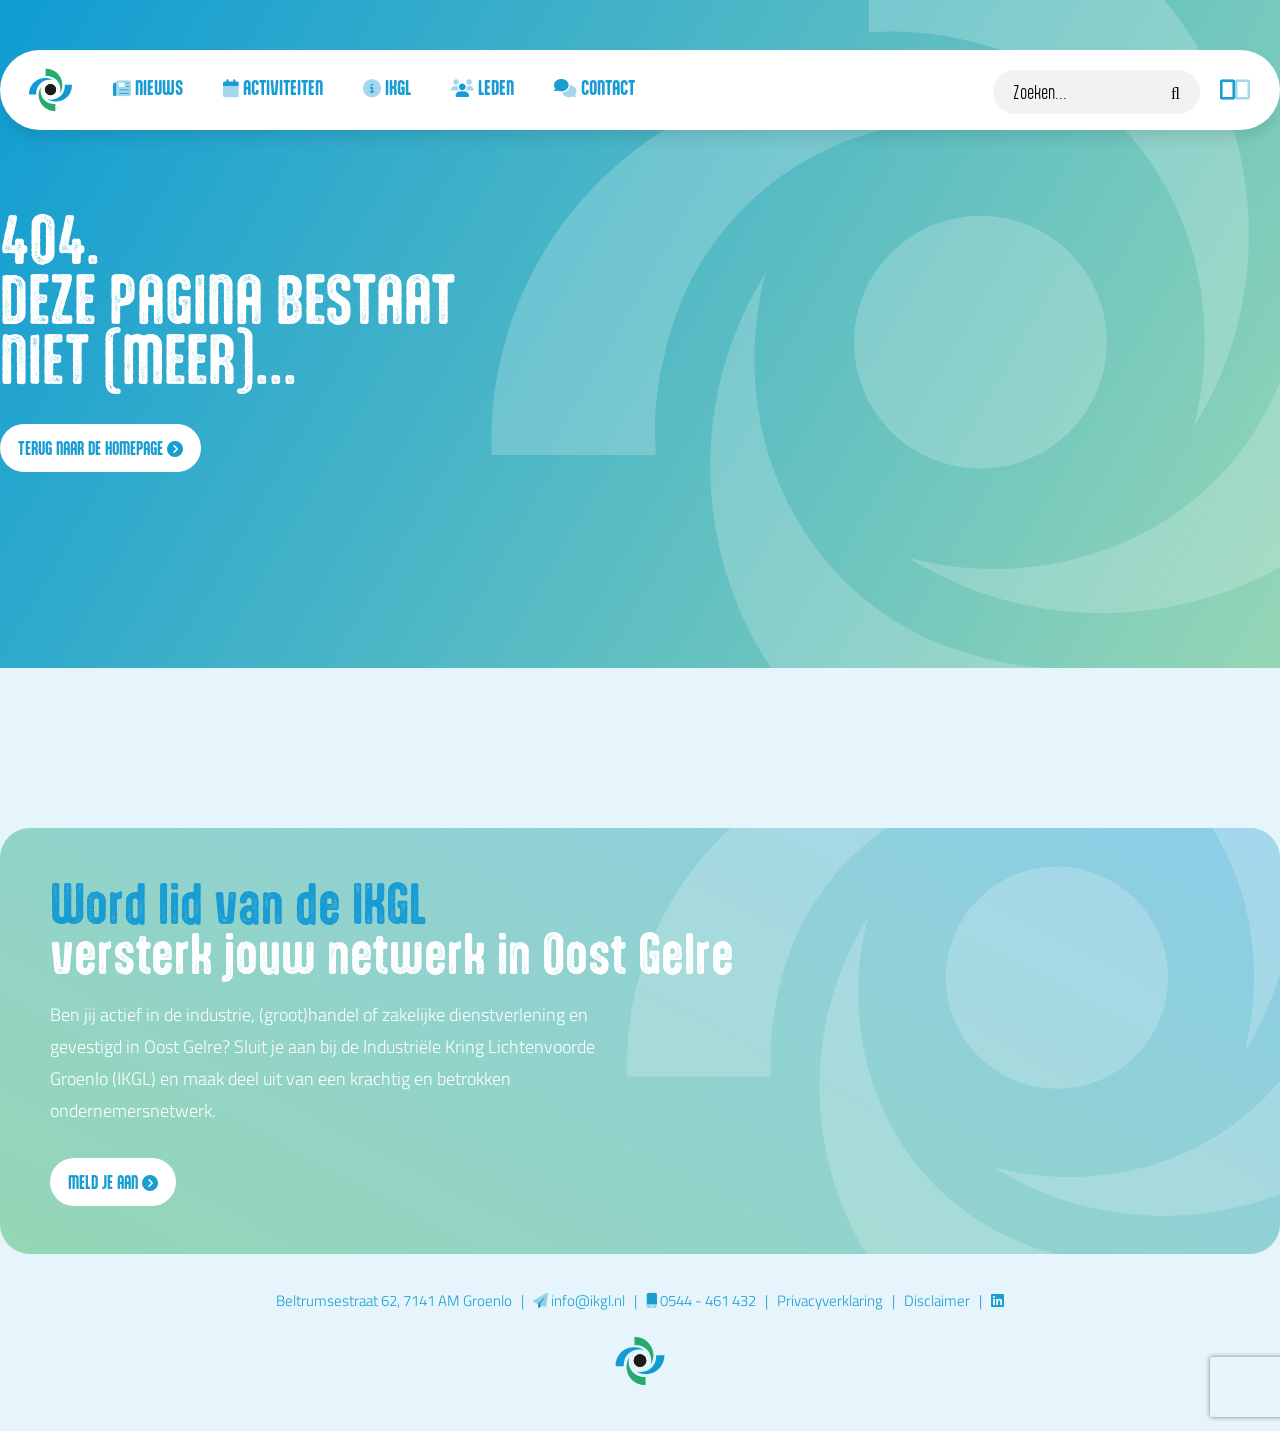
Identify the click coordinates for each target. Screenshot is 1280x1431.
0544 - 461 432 (701, 1300)
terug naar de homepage (100, 448)
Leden (482, 87)
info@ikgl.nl (579, 1300)
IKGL (387, 87)
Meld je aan (113, 1182)
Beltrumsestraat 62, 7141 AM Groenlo (394, 1300)
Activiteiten (273, 87)
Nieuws (148, 87)
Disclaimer (937, 1300)
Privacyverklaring (830, 1300)
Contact (594, 87)
